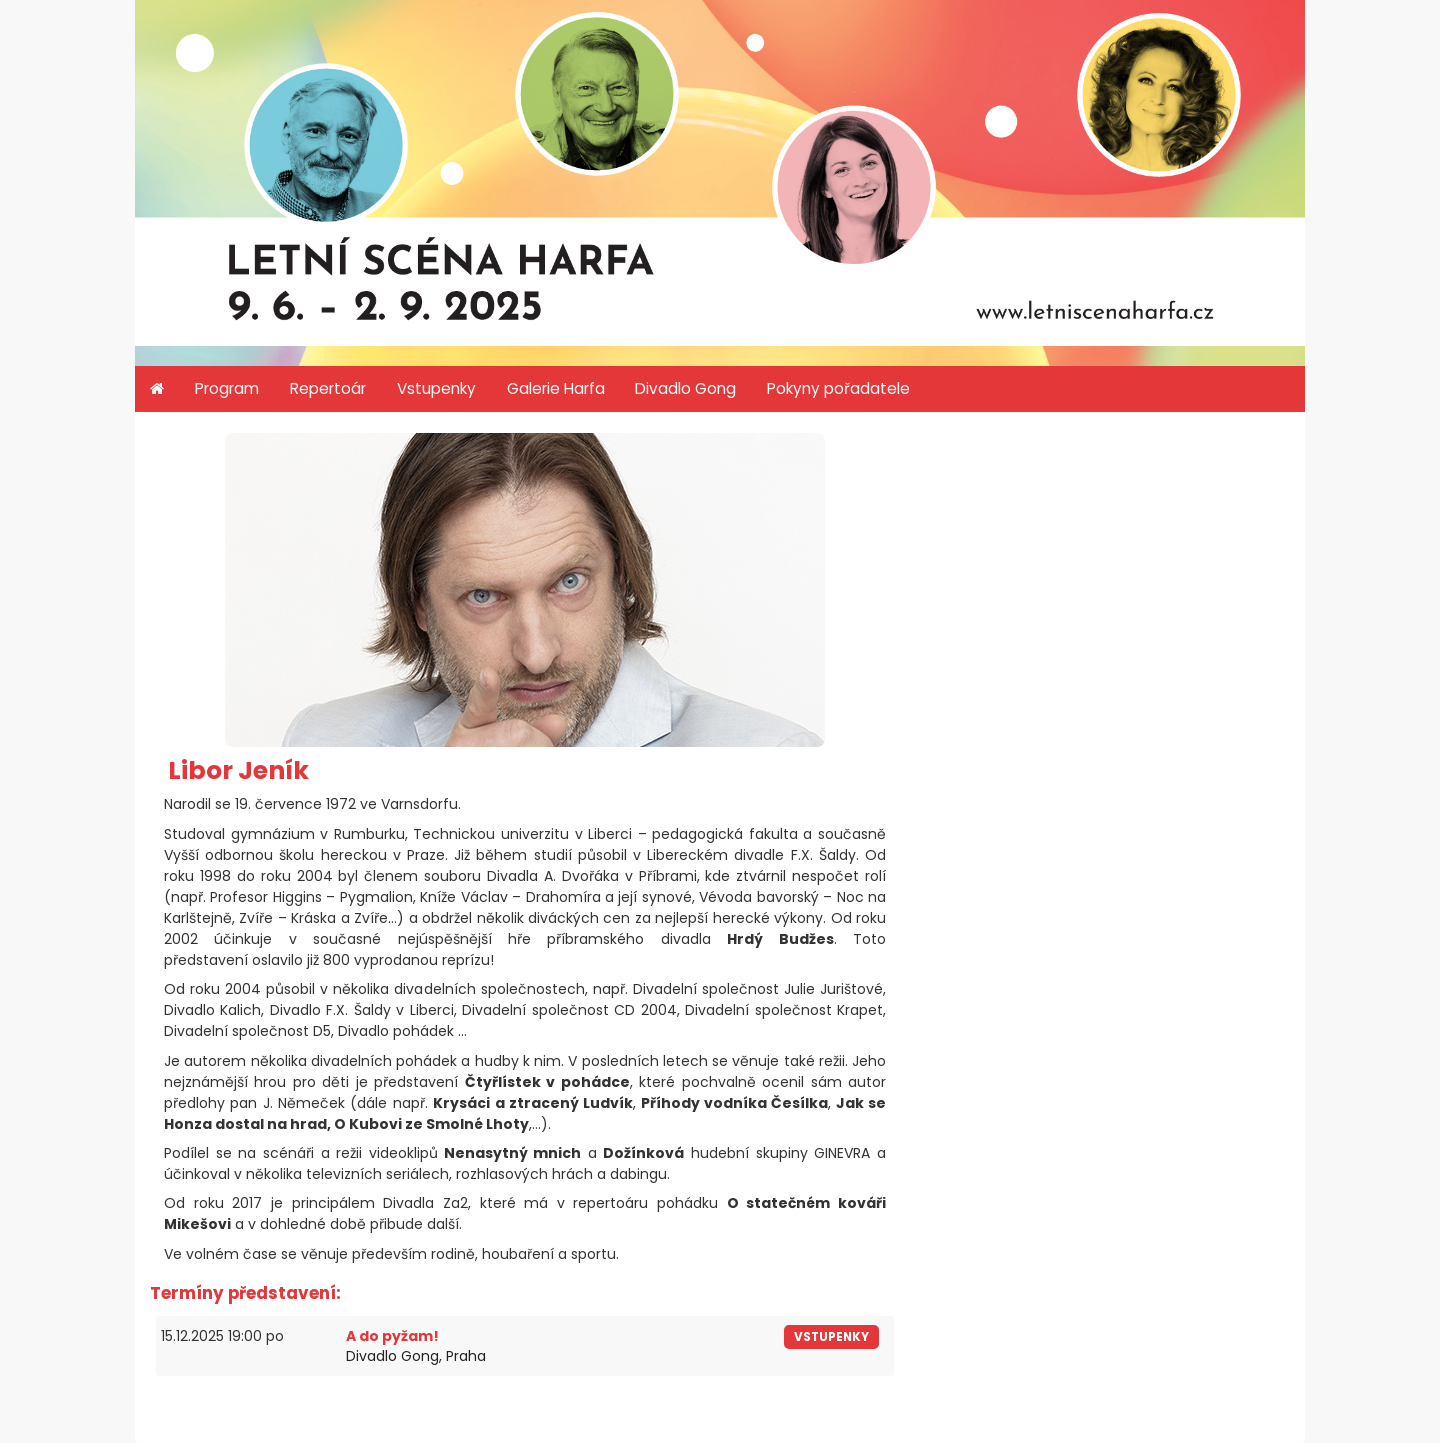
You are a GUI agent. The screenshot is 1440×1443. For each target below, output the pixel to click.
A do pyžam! (392, 1336)
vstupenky (831, 1337)
